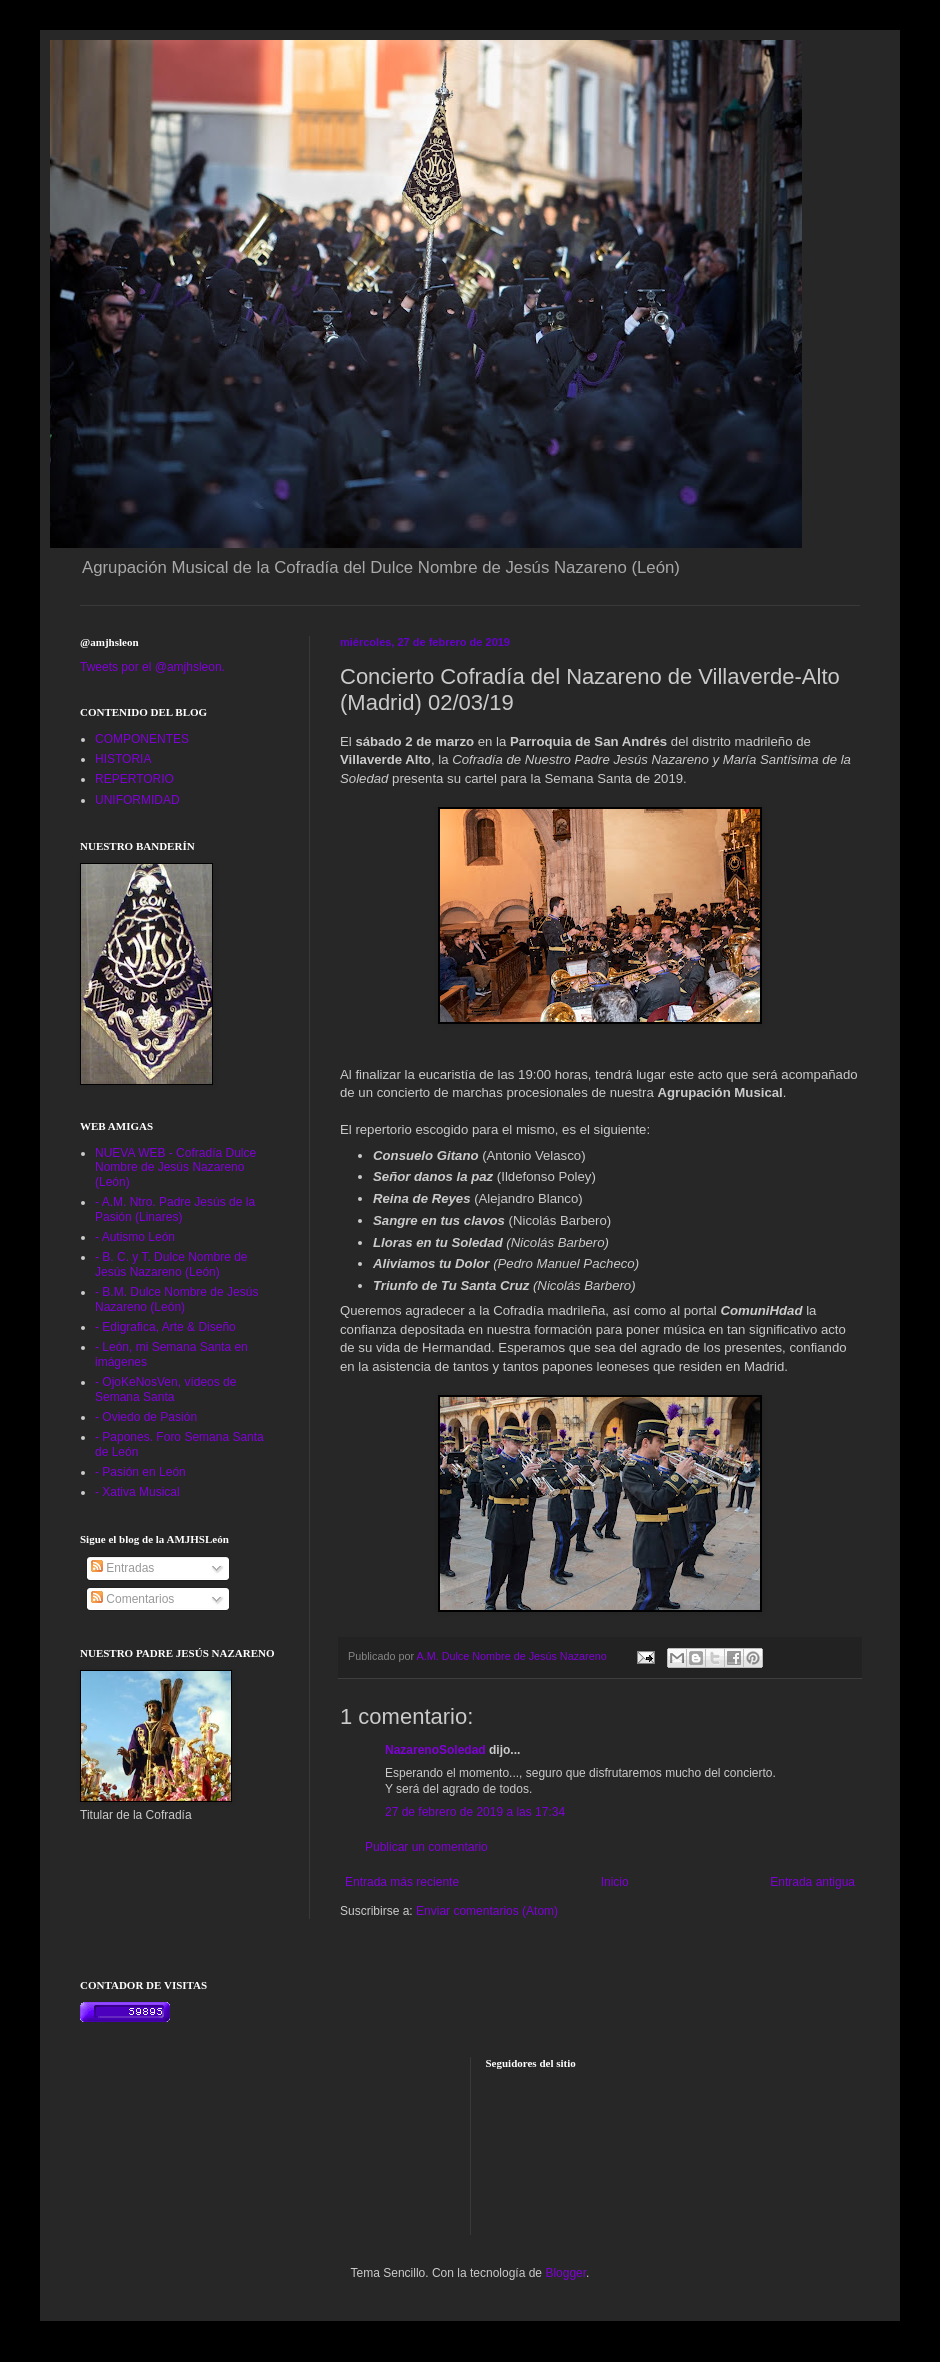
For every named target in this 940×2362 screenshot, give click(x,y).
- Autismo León (135, 1237)
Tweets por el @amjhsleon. (152, 667)
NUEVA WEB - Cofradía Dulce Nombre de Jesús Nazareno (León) (175, 1167)
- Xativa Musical (137, 1492)
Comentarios (132, 1599)
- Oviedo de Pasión (146, 1417)
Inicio (615, 1882)
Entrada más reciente (402, 1882)
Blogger (565, 2273)
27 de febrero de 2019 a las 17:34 (475, 1812)
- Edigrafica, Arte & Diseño (165, 1327)
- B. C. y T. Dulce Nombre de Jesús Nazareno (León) (171, 1264)
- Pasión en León (140, 1472)
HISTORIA (123, 759)
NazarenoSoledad (435, 1750)
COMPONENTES (142, 739)
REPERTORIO (134, 779)
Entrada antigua (812, 1882)
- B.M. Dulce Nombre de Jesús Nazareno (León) (176, 1299)
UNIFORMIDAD (137, 800)
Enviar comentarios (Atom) (487, 1911)
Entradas (122, 1568)
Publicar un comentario (426, 1847)
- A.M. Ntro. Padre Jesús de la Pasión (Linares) (175, 1209)
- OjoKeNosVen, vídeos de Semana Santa (165, 1389)
